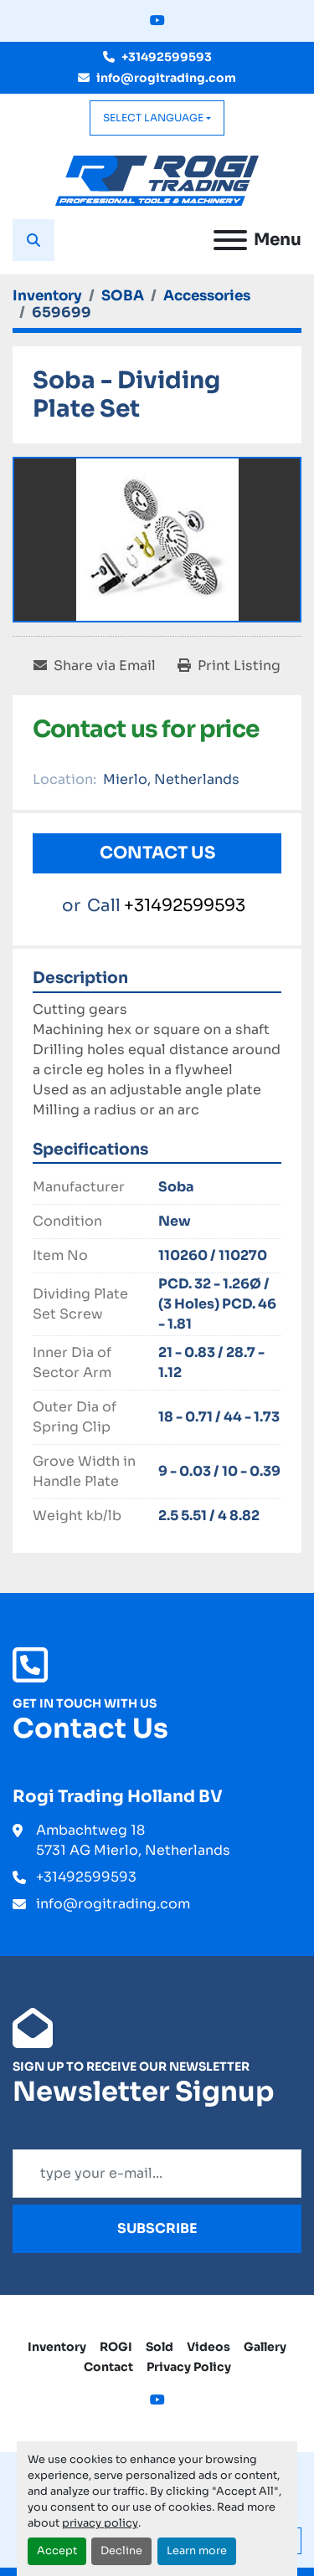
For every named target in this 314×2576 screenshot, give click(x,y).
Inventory (57, 2346)
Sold (159, 2346)
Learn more (197, 2551)
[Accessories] (206, 296)
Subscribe (157, 2228)
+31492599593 (166, 56)
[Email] (157, 2173)
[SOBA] (122, 296)
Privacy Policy (189, 2366)
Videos (208, 2346)
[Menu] (230, 240)
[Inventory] (47, 296)
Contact (108, 2366)
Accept (57, 2551)
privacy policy (100, 2523)
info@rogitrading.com (166, 77)
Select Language (153, 117)
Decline (121, 2551)
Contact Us (157, 852)
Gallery (265, 2346)
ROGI (116, 2346)
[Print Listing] (229, 666)
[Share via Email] (95, 666)
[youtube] (157, 21)
